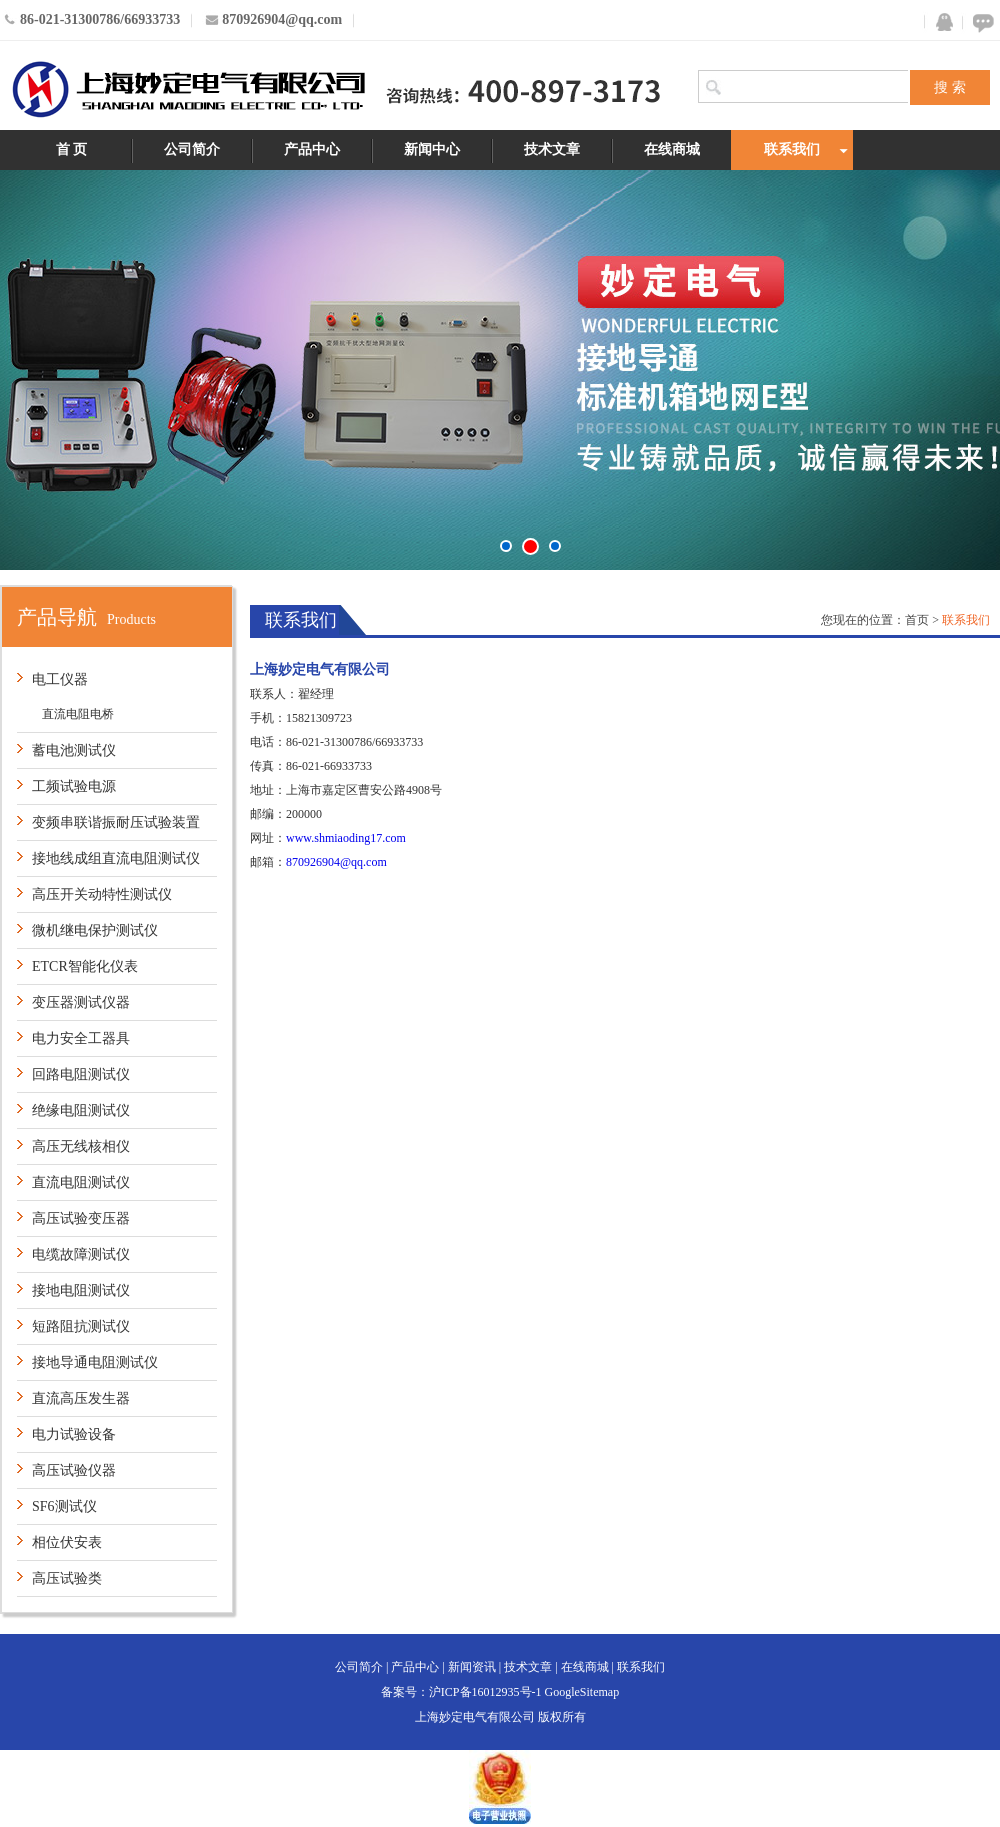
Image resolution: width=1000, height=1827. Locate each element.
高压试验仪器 (74, 1470)
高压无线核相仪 (81, 1146)
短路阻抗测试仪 (81, 1326)
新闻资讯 (472, 1667)
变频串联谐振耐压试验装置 (116, 822)
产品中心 (312, 149)
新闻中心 (432, 149)
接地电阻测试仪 (81, 1290)
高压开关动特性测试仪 (102, 894)
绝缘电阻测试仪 (81, 1110)
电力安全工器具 (81, 1038)
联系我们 (792, 149)
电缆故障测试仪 (81, 1254)
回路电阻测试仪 (81, 1074)
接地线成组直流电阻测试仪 (116, 858)
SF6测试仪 (64, 1506)
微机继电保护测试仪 (95, 930)
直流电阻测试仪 (81, 1182)
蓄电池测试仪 (74, 750)
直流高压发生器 (81, 1398)
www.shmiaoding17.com (346, 838)
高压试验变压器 (81, 1218)
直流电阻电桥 (78, 714)
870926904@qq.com (336, 862)
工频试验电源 (74, 786)
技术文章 (552, 149)
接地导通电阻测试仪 (95, 1362)
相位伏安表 (67, 1542)
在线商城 (672, 149)
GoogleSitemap (582, 1692)
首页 (917, 620)
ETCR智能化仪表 (85, 966)
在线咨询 (980, 22)
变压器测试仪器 (81, 1002)
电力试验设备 (74, 1434)
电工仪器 (60, 679)
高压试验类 (67, 1578)
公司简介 (192, 149)
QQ (940, 22)
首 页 (72, 149)
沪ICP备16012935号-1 (485, 1692)
